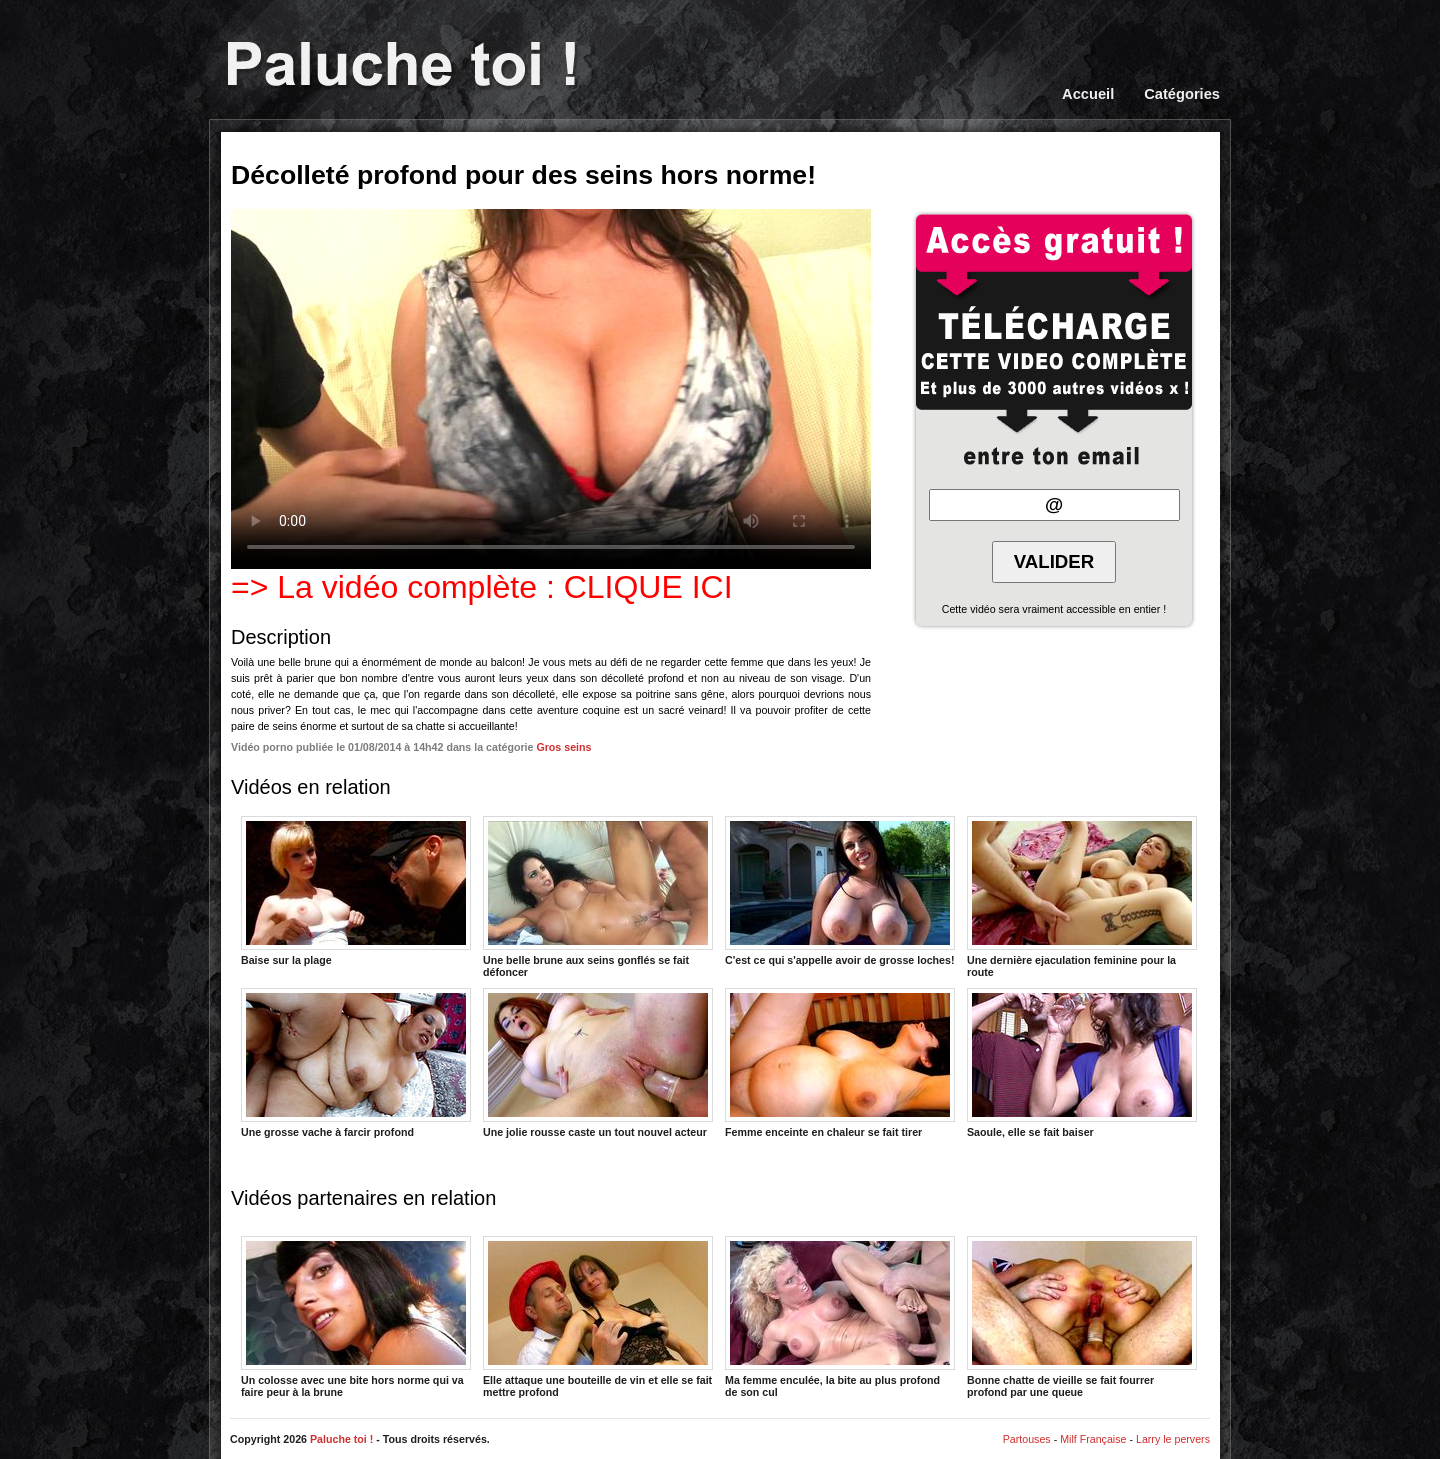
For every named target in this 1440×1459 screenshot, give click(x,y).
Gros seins (563, 747)
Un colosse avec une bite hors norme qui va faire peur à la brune (356, 1316)
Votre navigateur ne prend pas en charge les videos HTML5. (551, 389)
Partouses (1027, 1439)
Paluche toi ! (341, 1439)
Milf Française (1093, 1439)
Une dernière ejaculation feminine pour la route (1082, 896)
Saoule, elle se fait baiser (1082, 1063)
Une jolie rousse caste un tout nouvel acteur (598, 1063)
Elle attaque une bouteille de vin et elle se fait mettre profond (598, 1316)
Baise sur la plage (356, 891)
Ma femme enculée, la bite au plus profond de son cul (840, 1316)
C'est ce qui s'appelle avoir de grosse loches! (840, 891)
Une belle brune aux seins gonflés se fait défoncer (598, 896)
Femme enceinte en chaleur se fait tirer (840, 1063)
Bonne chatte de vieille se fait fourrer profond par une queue (1082, 1316)
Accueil (1088, 94)
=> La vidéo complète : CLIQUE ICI (482, 587)
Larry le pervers (1173, 1439)
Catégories (1182, 94)
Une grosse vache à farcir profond (356, 1063)
